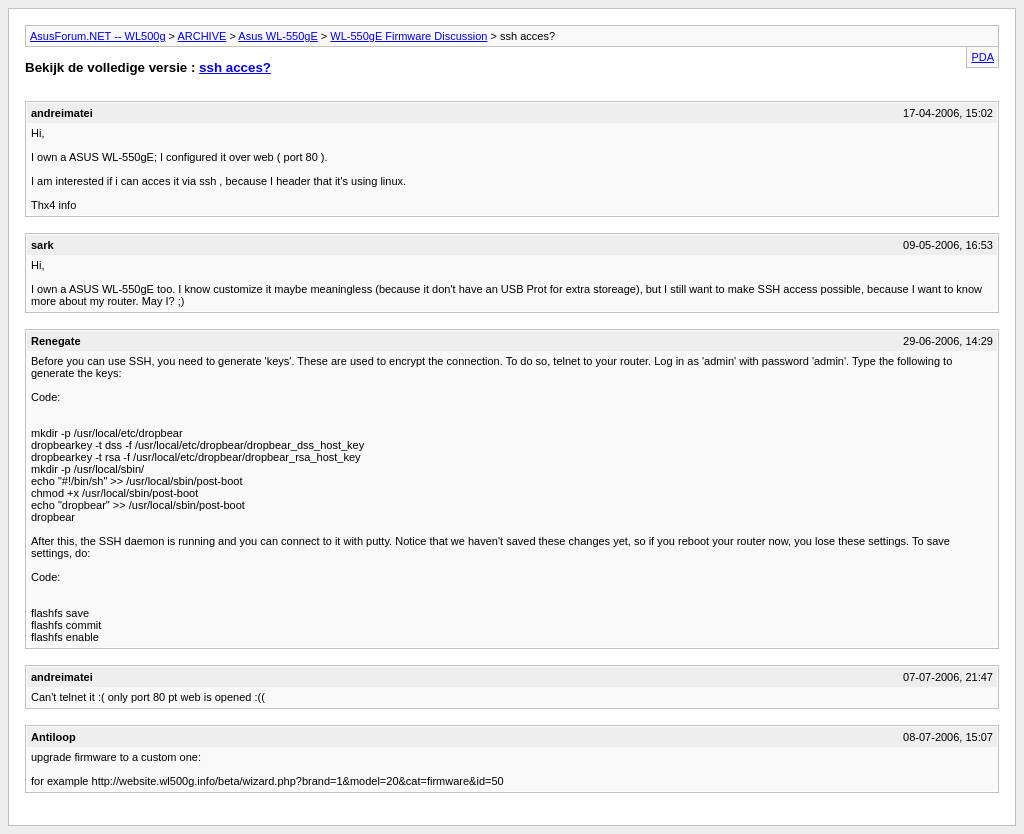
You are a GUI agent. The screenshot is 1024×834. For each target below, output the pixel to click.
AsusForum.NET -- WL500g (98, 36)
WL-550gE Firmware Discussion (408, 36)
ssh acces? (235, 67)
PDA (982, 57)
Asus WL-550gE (277, 36)
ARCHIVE (201, 36)
